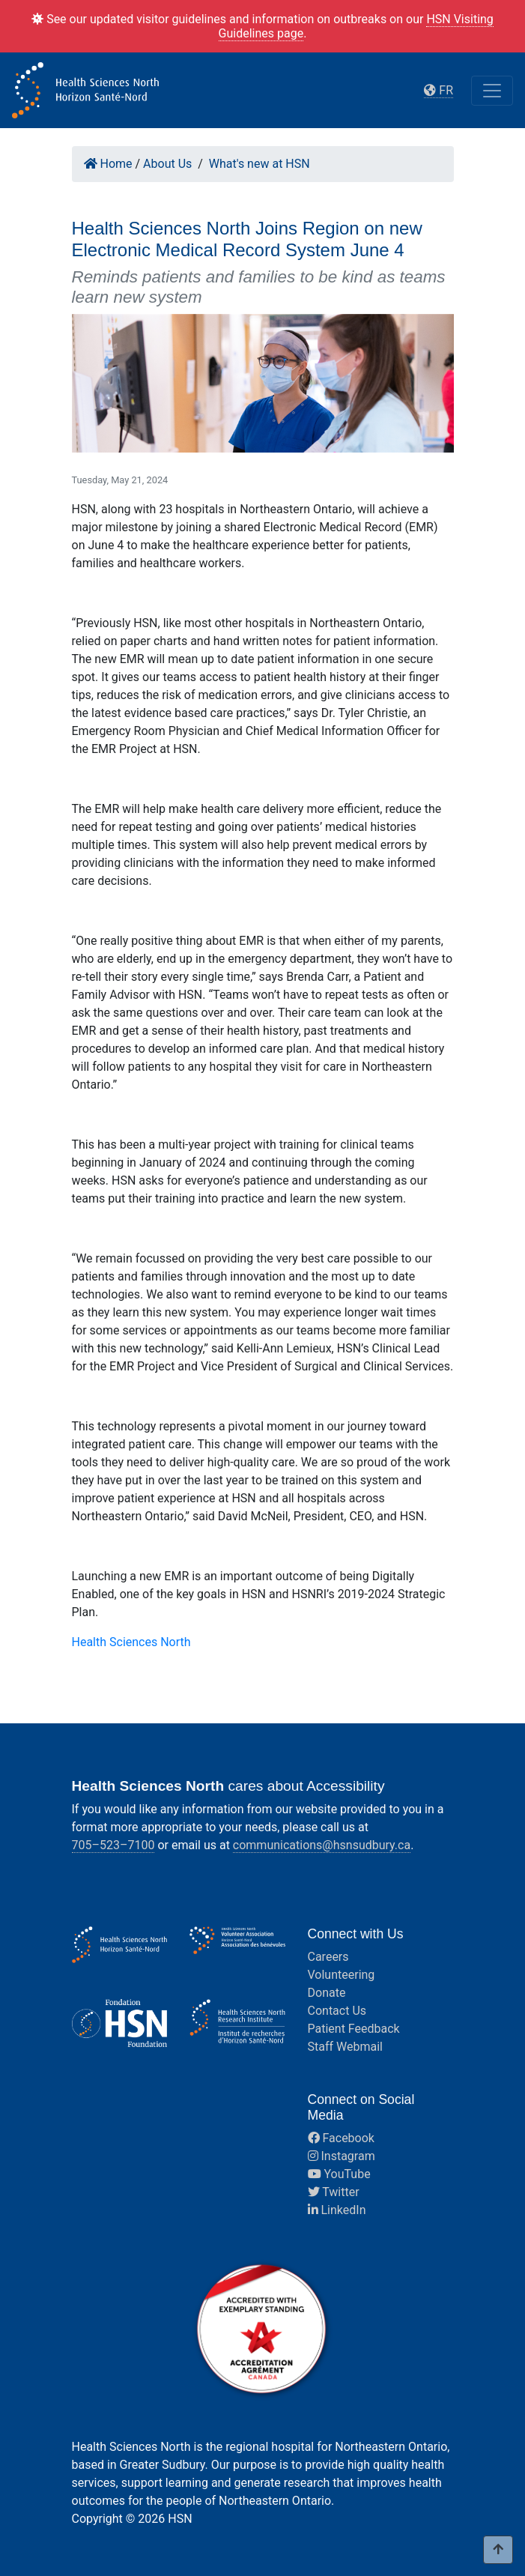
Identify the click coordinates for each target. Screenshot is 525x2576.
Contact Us (337, 2011)
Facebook (341, 2138)
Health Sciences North (131, 1642)
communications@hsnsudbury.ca (321, 1845)
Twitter (333, 2192)
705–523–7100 (113, 1845)
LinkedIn (337, 2210)
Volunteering (341, 1975)
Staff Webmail (345, 2047)
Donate (327, 1993)
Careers (328, 1957)
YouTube (339, 2174)
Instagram (341, 2156)
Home (108, 164)
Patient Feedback (354, 2029)
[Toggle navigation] (492, 91)
